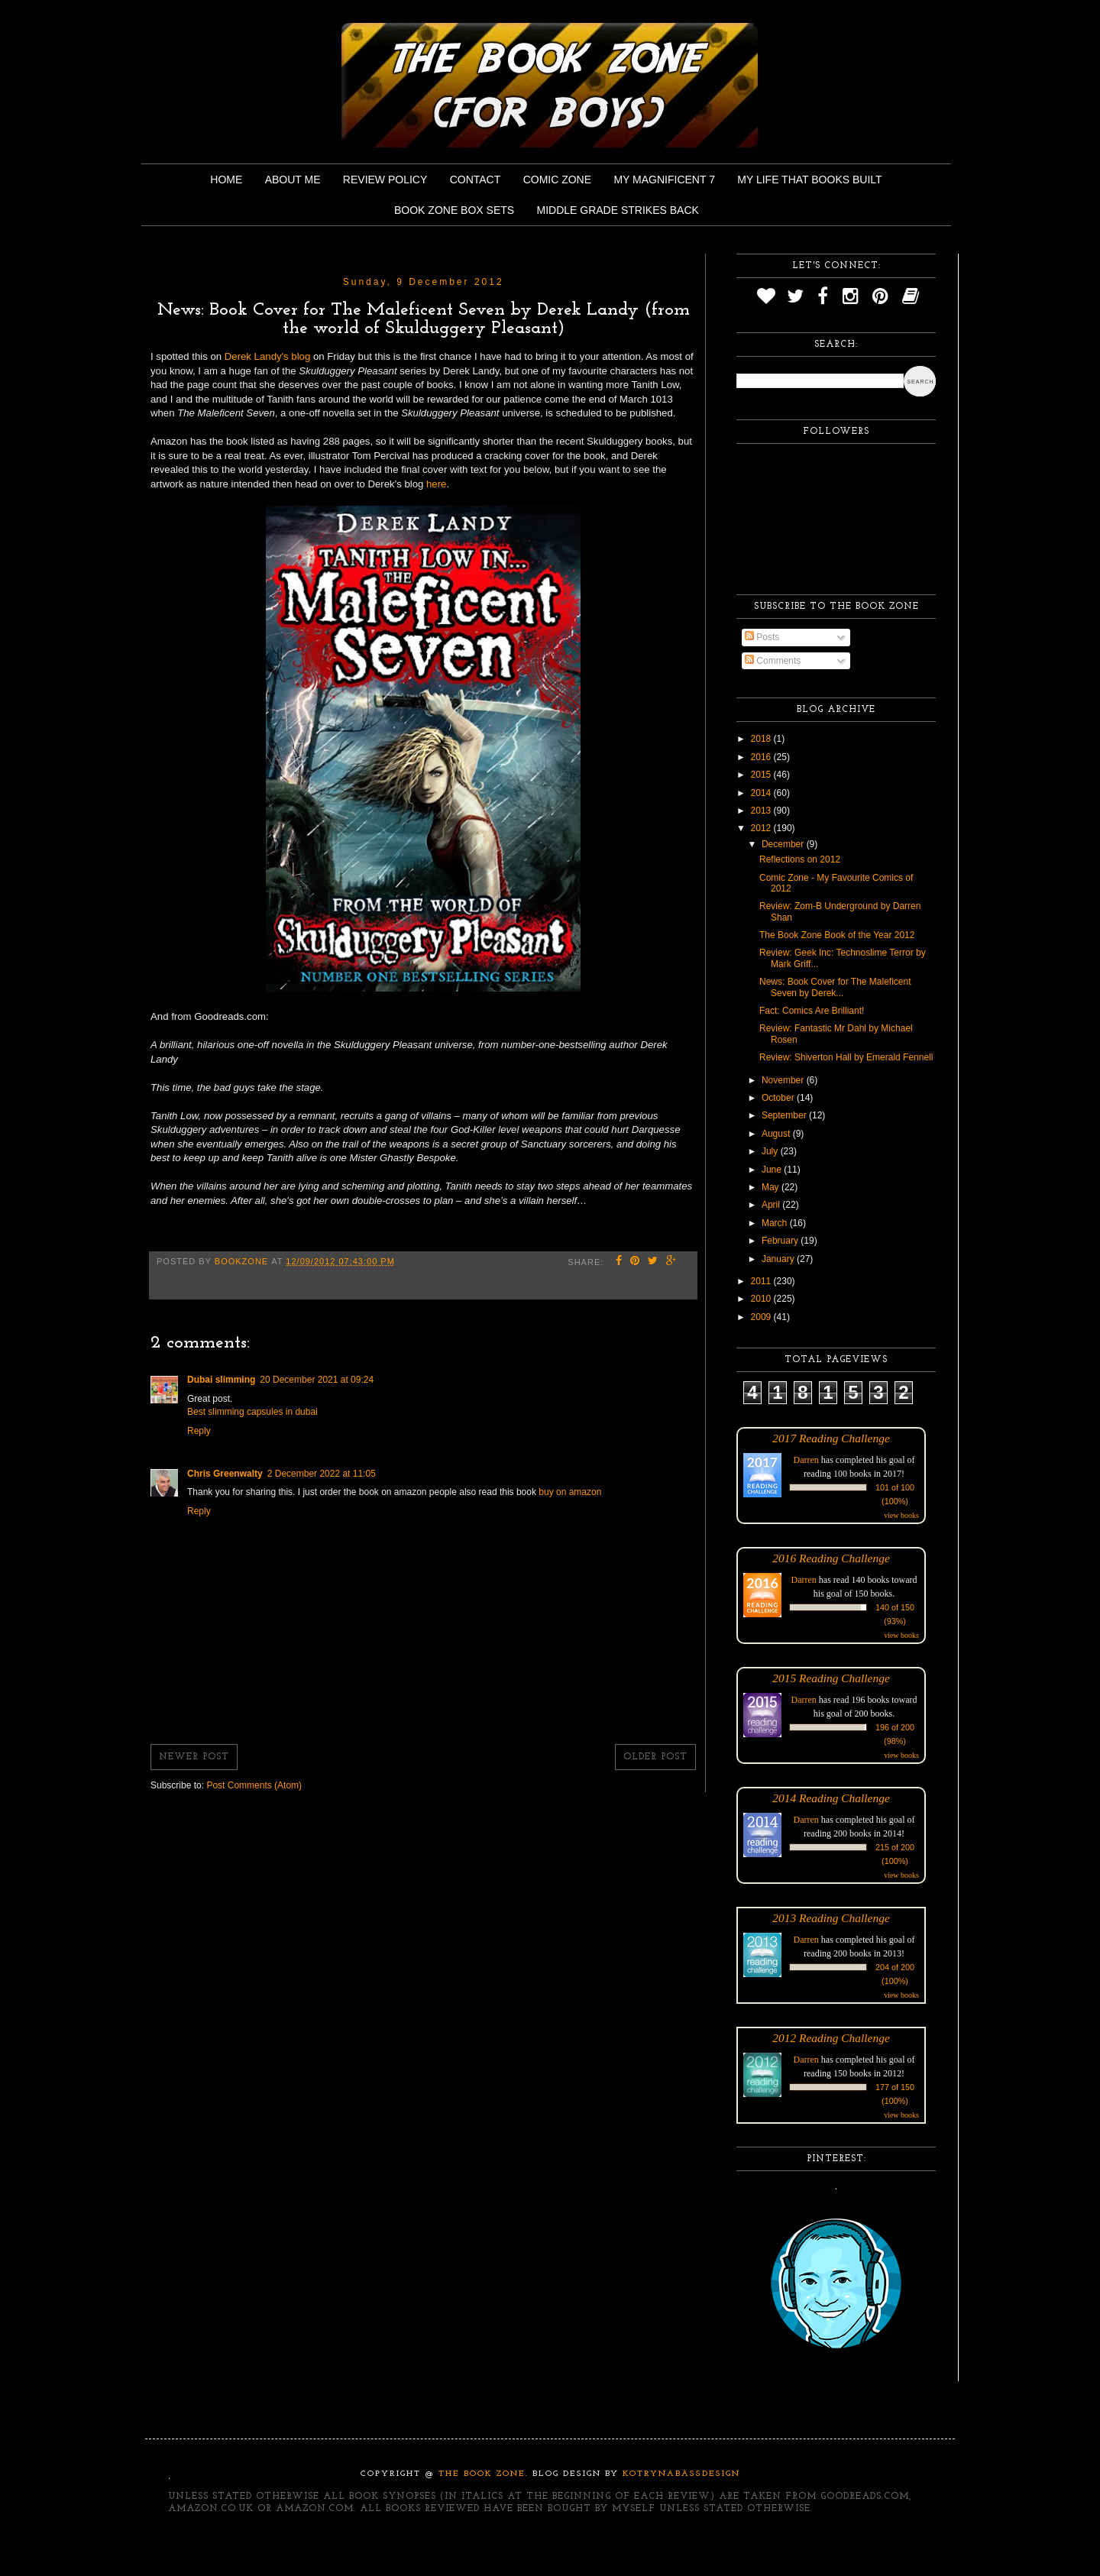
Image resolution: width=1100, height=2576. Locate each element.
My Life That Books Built (809, 179)
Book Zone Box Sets (454, 210)
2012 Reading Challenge (831, 2037)
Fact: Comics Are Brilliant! (811, 1010)
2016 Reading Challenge (831, 1558)
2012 (762, 828)
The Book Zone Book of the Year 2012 (836, 935)
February (781, 1240)
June (773, 1169)
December (784, 844)
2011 (762, 1281)
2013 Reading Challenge (831, 1917)
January (779, 1259)
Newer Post (194, 1757)
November (784, 1080)
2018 (762, 738)
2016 (762, 757)
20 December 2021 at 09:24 (317, 1379)
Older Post (655, 1757)
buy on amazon (570, 1492)
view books (901, 1515)
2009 (762, 1317)
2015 (762, 774)
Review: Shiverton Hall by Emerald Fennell (846, 1057)
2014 (762, 793)
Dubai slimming (221, 1379)
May (771, 1187)
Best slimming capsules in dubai (252, 1411)
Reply (199, 1431)
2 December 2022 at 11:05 (321, 1473)
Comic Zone (557, 179)
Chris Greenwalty (225, 1473)
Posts (762, 637)
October (779, 1097)
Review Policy (385, 179)
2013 (762, 810)
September (785, 1115)
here (436, 484)
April (772, 1204)
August (777, 1133)
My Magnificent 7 (664, 179)
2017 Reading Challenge (831, 1438)
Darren (806, 1460)
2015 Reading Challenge (831, 1677)
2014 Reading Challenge (831, 1797)
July (771, 1151)
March (776, 1223)
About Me (293, 179)
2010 (762, 1298)
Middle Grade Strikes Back (618, 210)
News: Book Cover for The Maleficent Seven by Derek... (835, 987)
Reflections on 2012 (799, 859)
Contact (475, 179)
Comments (773, 660)
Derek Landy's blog (267, 356)
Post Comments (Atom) (254, 1785)
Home (226, 179)
